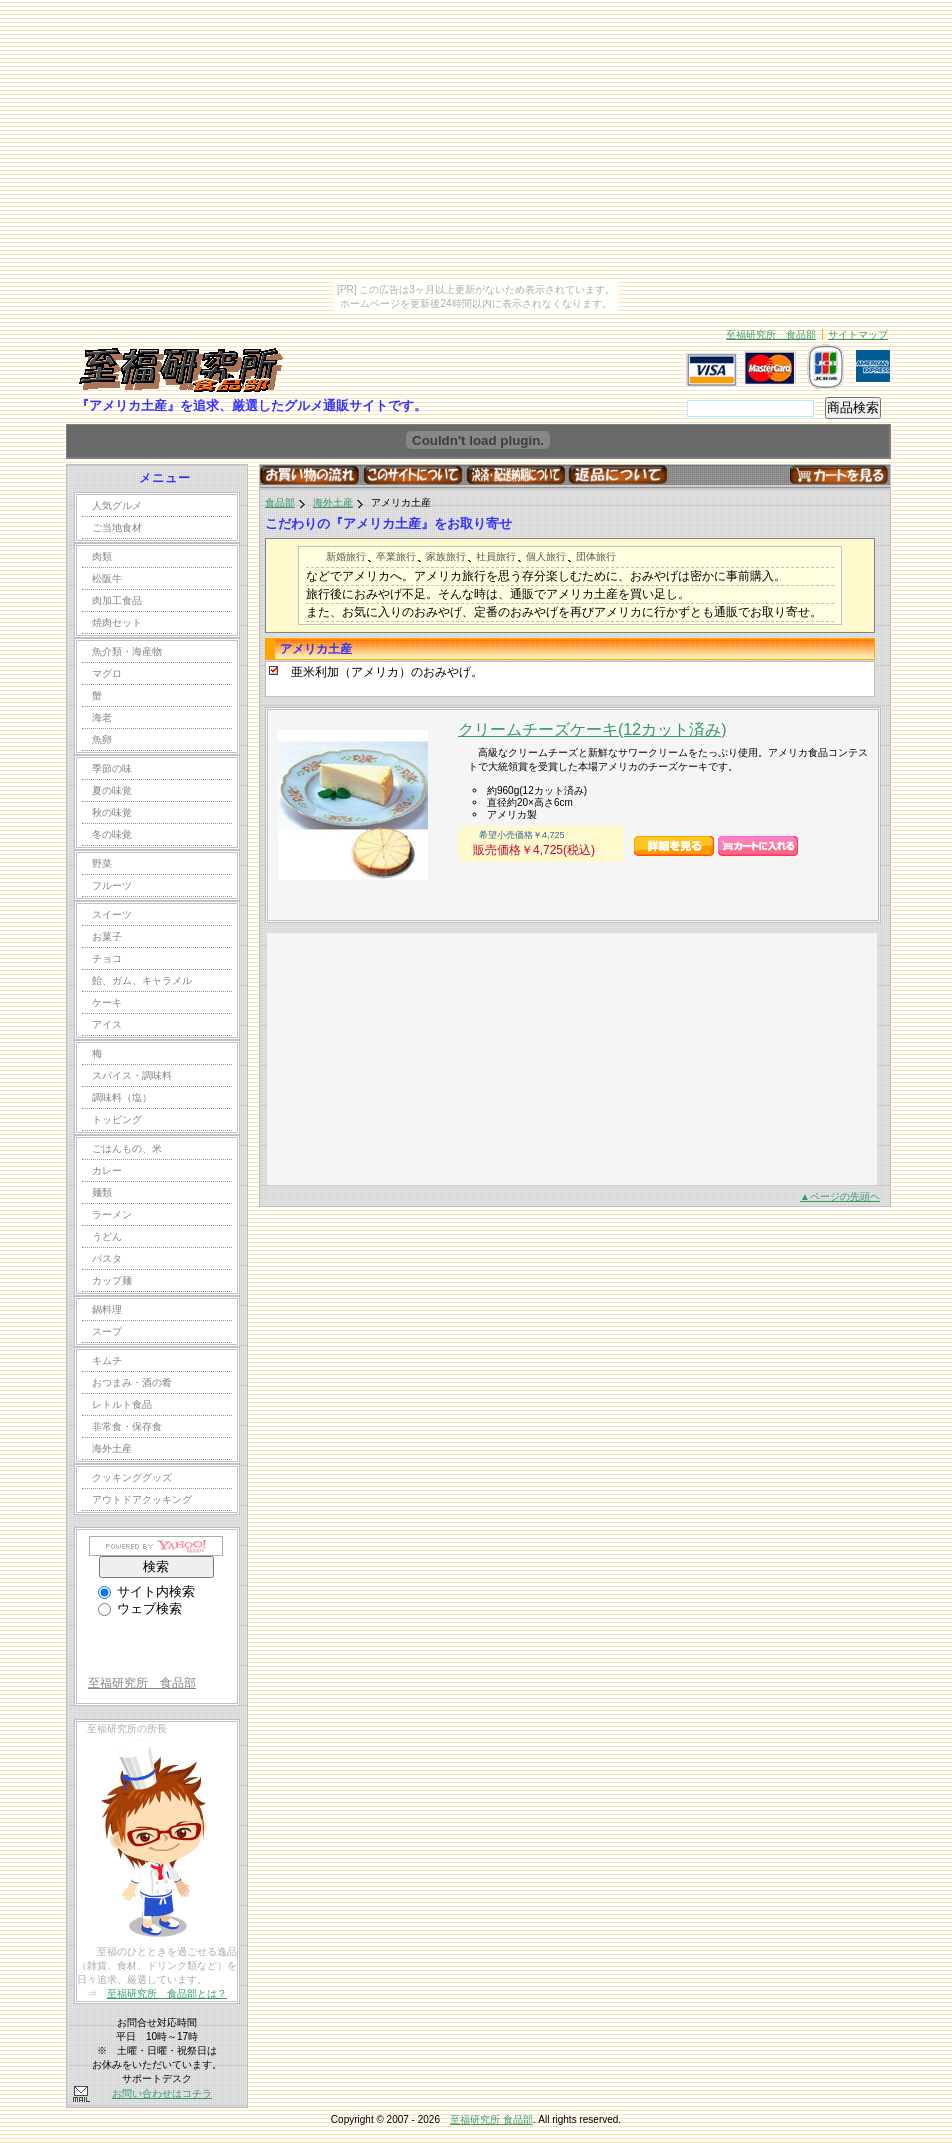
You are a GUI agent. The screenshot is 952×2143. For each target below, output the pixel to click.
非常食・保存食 (127, 1426)
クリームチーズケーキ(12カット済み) (592, 729)
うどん (107, 1236)
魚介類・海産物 (127, 651)
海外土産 (333, 502)
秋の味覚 (112, 812)
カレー (107, 1170)
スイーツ (112, 914)
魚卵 (102, 739)
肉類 (102, 556)
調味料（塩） (122, 1097)
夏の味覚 (112, 790)
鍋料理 (107, 1309)
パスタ (107, 1258)
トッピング (117, 1119)
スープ (107, 1331)
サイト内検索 (146, 1591)
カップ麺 (112, 1280)
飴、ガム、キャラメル (142, 980)
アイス (107, 1024)
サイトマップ (858, 334)
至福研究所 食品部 (771, 334)
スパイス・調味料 (132, 1075)
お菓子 (107, 936)
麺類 (102, 1192)
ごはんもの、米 (127, 1148)
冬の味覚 (112, 834)
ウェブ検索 (140, 1608)
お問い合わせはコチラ (162, 2093)
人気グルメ (117, 505)
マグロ (107, 673)
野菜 (102, 863)
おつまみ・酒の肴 (132, 1382)
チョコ (107, 958)
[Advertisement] (417, 1058)
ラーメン (112, 1214)
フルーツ (112, 885)
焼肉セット (117, 622)
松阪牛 (107, 578)
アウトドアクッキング (142, 1499)
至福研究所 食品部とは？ (167, 1993)
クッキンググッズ (132, 1477)
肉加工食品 (117, 600)
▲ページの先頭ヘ (840, 1196)
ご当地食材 (117, 527)
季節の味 (112, 768)
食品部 (280, 502)
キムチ (107, 1360)
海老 (102, 717)
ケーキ (107, 1002)
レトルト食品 (122, 1404)
